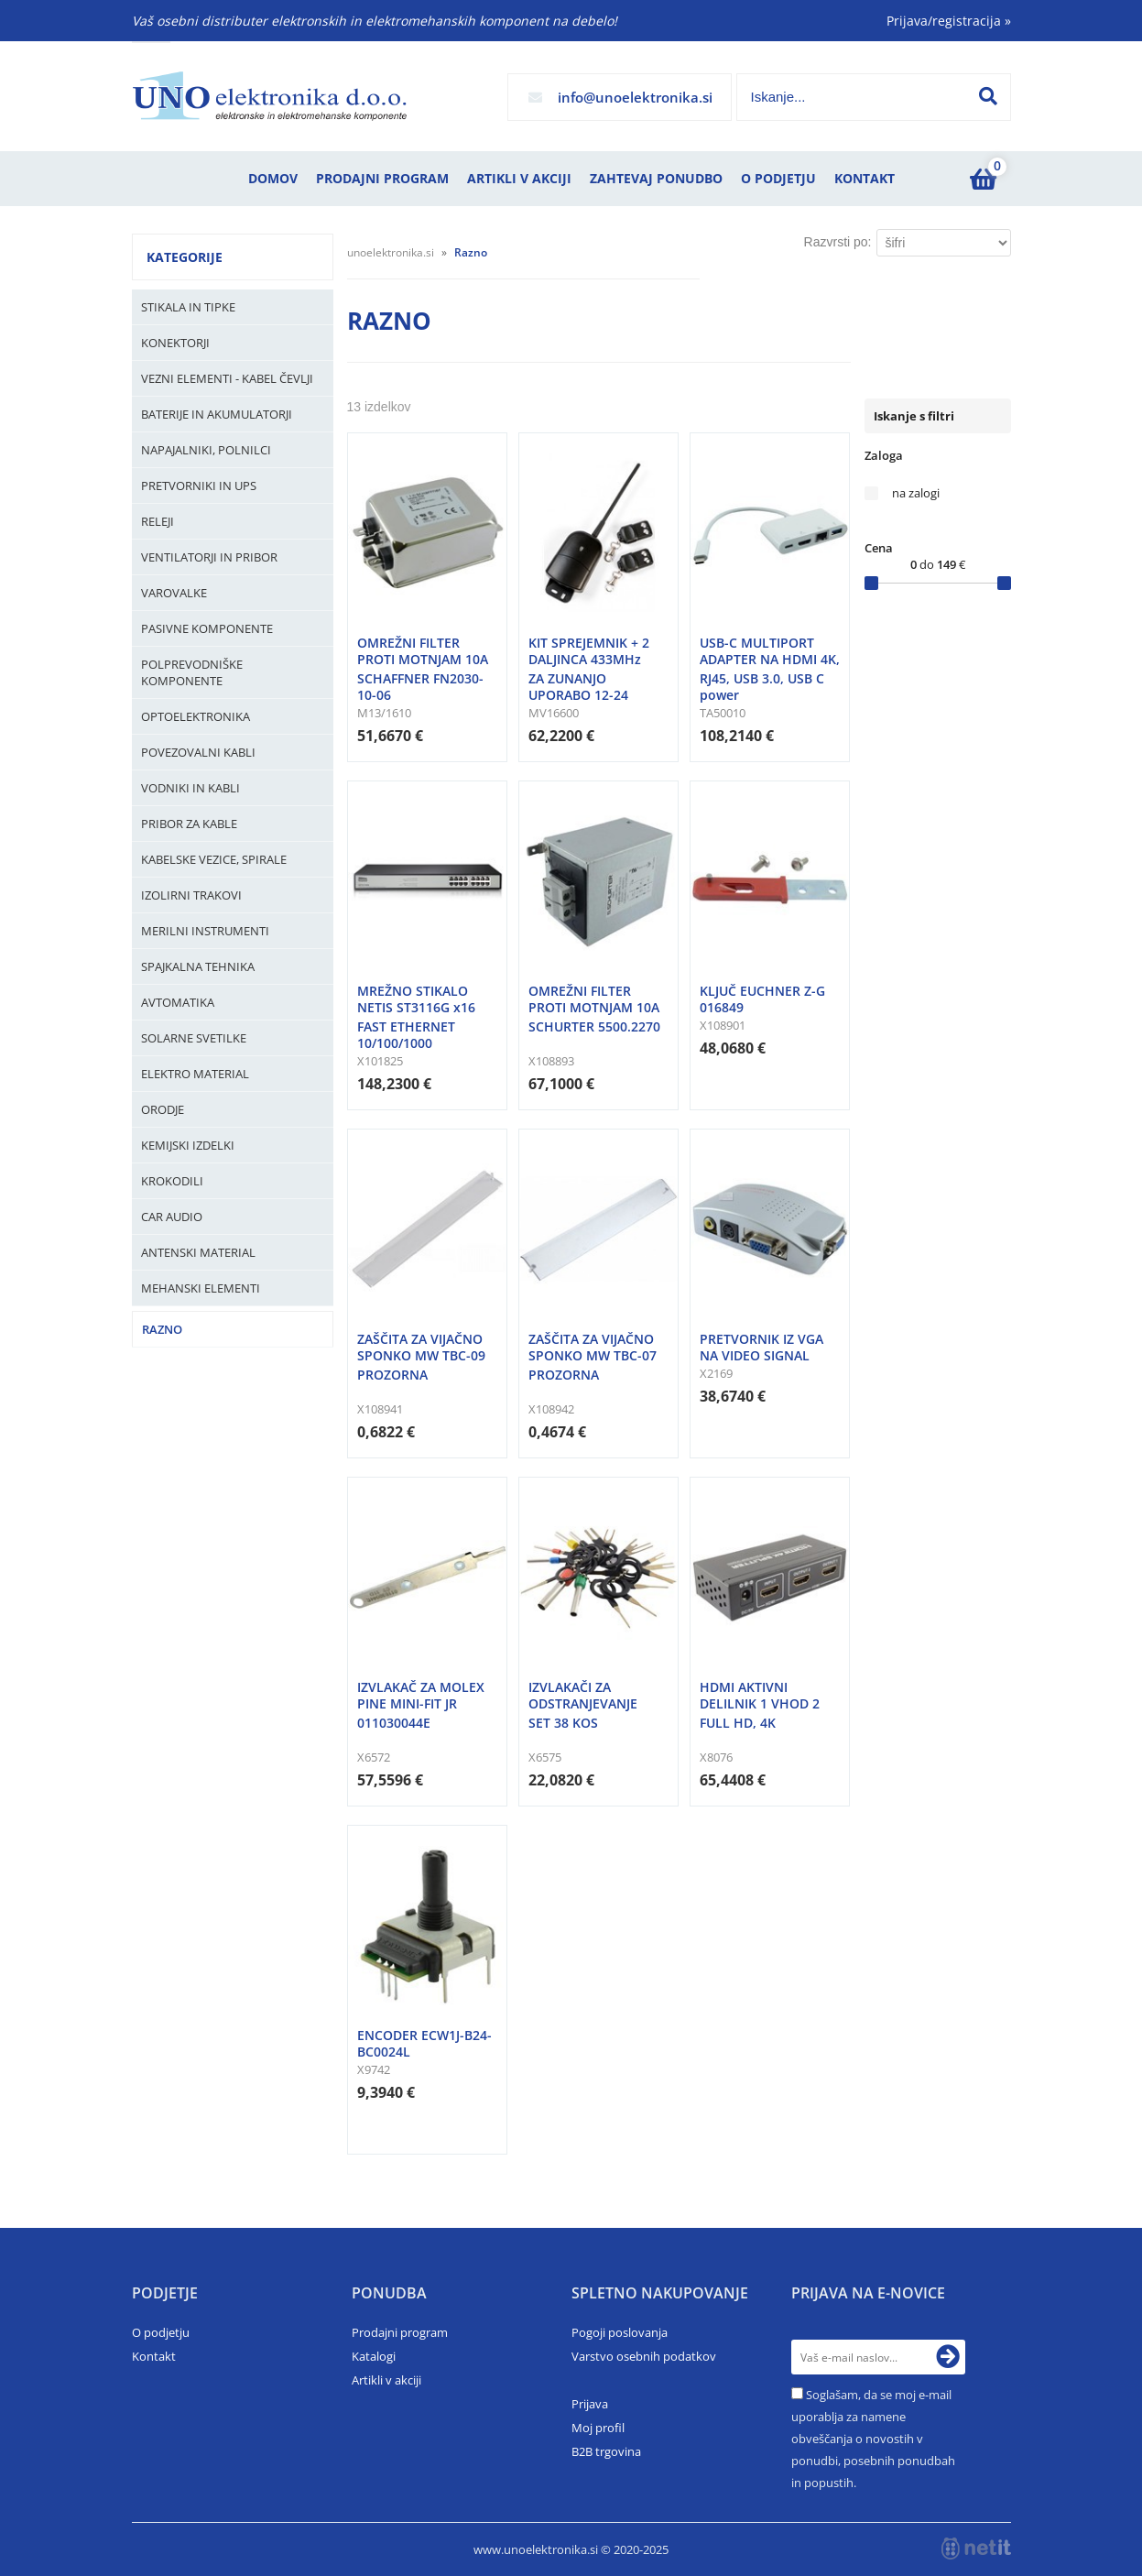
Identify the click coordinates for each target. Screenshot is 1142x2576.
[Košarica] (983, 178)
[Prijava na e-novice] (947, 2357)
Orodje (162, 1109)
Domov (273, 178)
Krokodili (172, 1181)
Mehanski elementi (200, 1288)
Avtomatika (177, 1002)
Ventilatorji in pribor (209, 557)
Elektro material (195, 1073)
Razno (162, 1329)
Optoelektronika (195, 716)
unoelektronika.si (390, 252)
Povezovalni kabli (198, 752)
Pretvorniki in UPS (198, 485)
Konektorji (175, 342)
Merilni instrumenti (205, 930)
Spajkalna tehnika (198, 966)
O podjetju (778, 178)
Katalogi (374, 2356)
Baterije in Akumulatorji (216, 414)
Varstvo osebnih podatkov (643, 2356)
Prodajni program (382, 178)
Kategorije (185, 257)
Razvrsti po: (838, 242)
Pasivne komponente (207, 628)
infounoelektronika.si (635, 97)
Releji (157, 521)
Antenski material (198, 1252)
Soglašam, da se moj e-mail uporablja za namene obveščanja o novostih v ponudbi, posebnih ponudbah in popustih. (873, 2438)
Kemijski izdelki (187, 1145)
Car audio (171, 1216)
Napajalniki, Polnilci (206, 450)
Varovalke (174, 592)
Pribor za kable (189, 823)
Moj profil (598, 2427)
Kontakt (864, 178)
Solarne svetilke (193, 1038)
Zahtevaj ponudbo (656, 178)
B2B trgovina (606, 2451)
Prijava (589, 2404)
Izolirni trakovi (191, 895)
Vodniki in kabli (190, 788)
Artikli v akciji (519, 178)
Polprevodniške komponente (192, 672)
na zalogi (916, 493)
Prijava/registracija (948, 20)
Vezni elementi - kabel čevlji (227, 378)
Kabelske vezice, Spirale (214, 859)
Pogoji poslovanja (619, 2332)
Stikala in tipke (188, 307)
